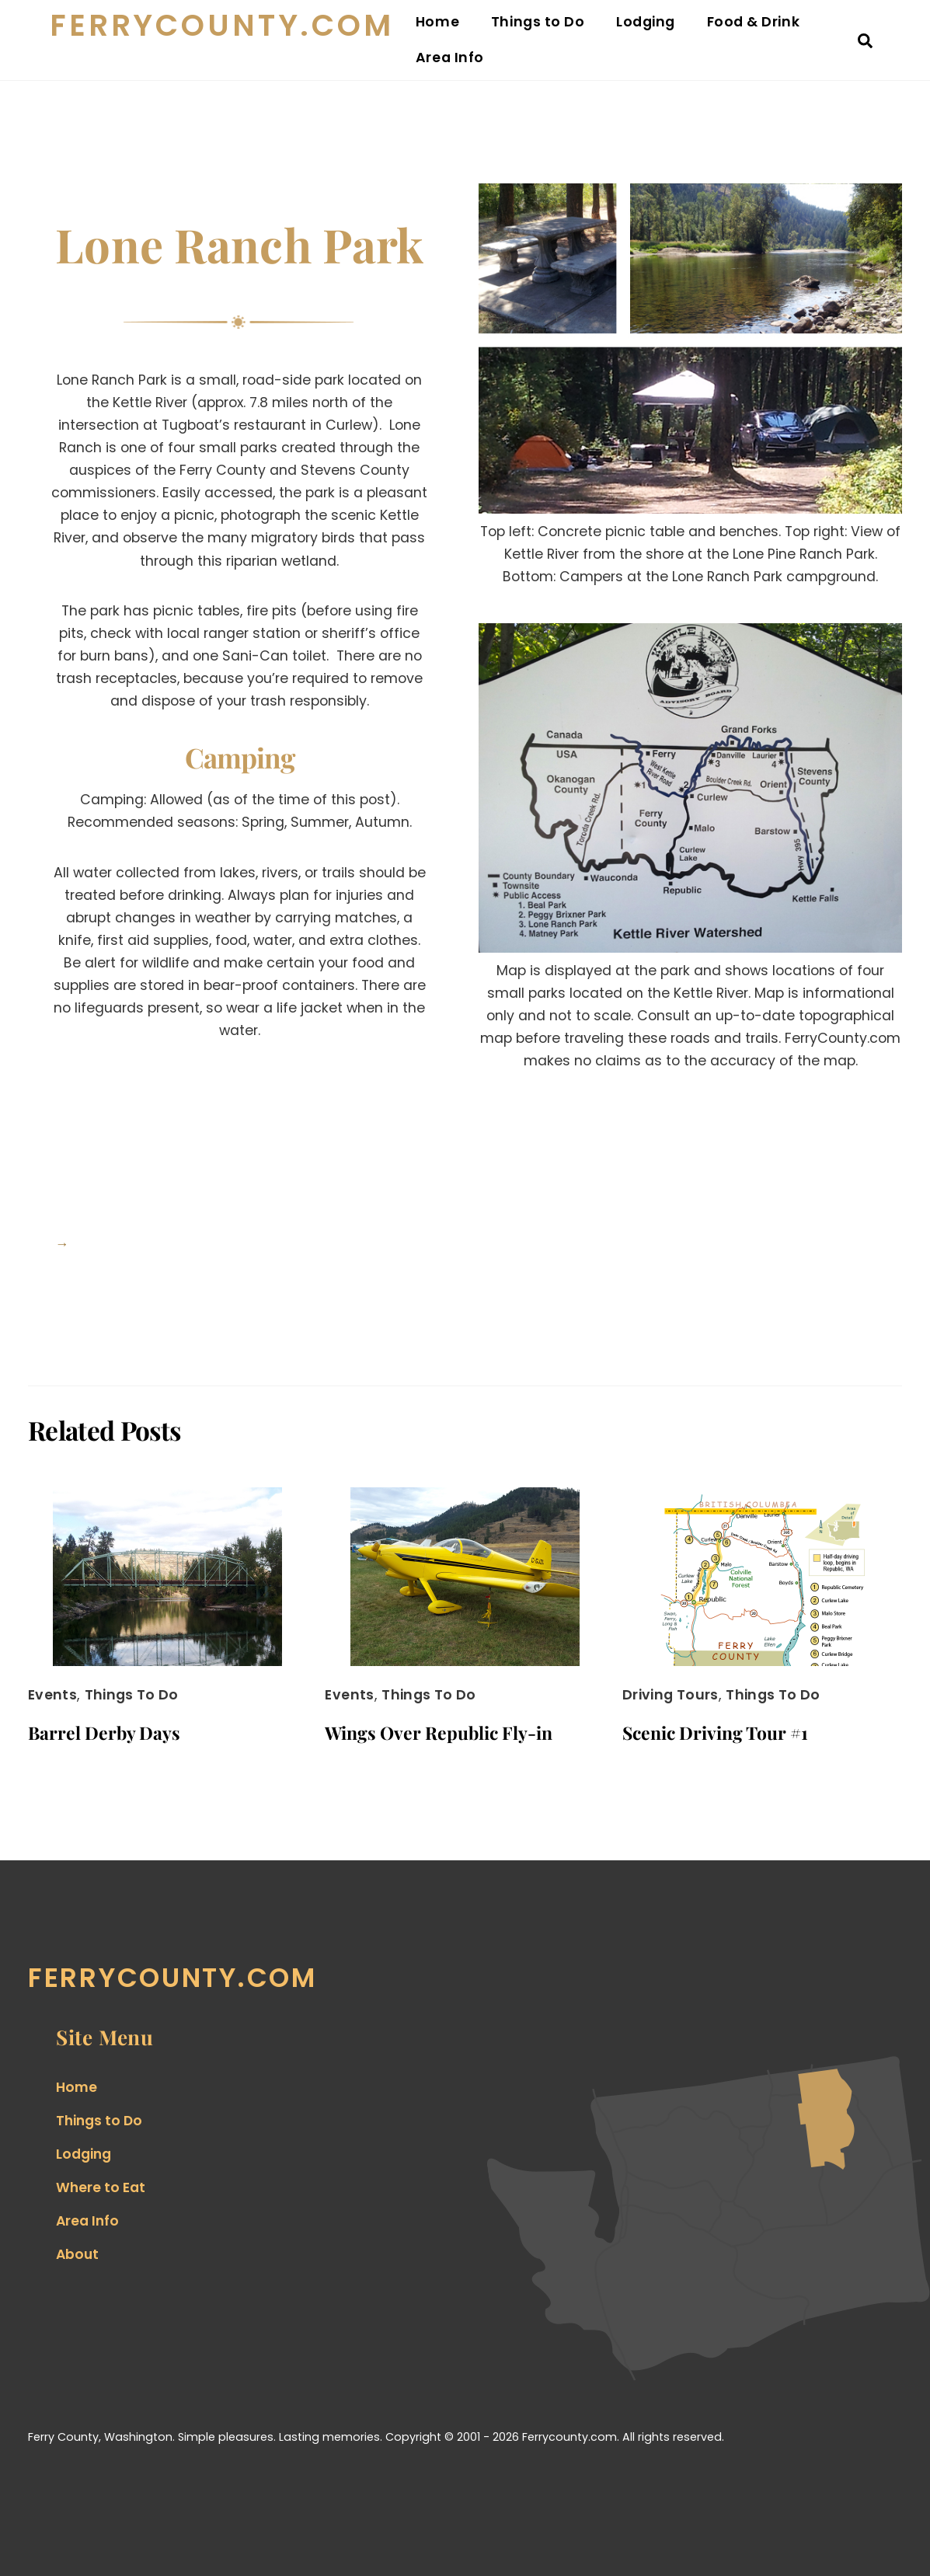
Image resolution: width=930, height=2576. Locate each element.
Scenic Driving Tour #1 (715, 1732)
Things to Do (537, 21)
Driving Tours (670, 1694)
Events (52, 1694)
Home (437, 21)
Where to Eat (100, 2187)
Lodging (645, 21)
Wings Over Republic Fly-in (438, 1732)
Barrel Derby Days (104, 1732)
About (77, 2254)
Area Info (450, 57)
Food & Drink (753, 21)
